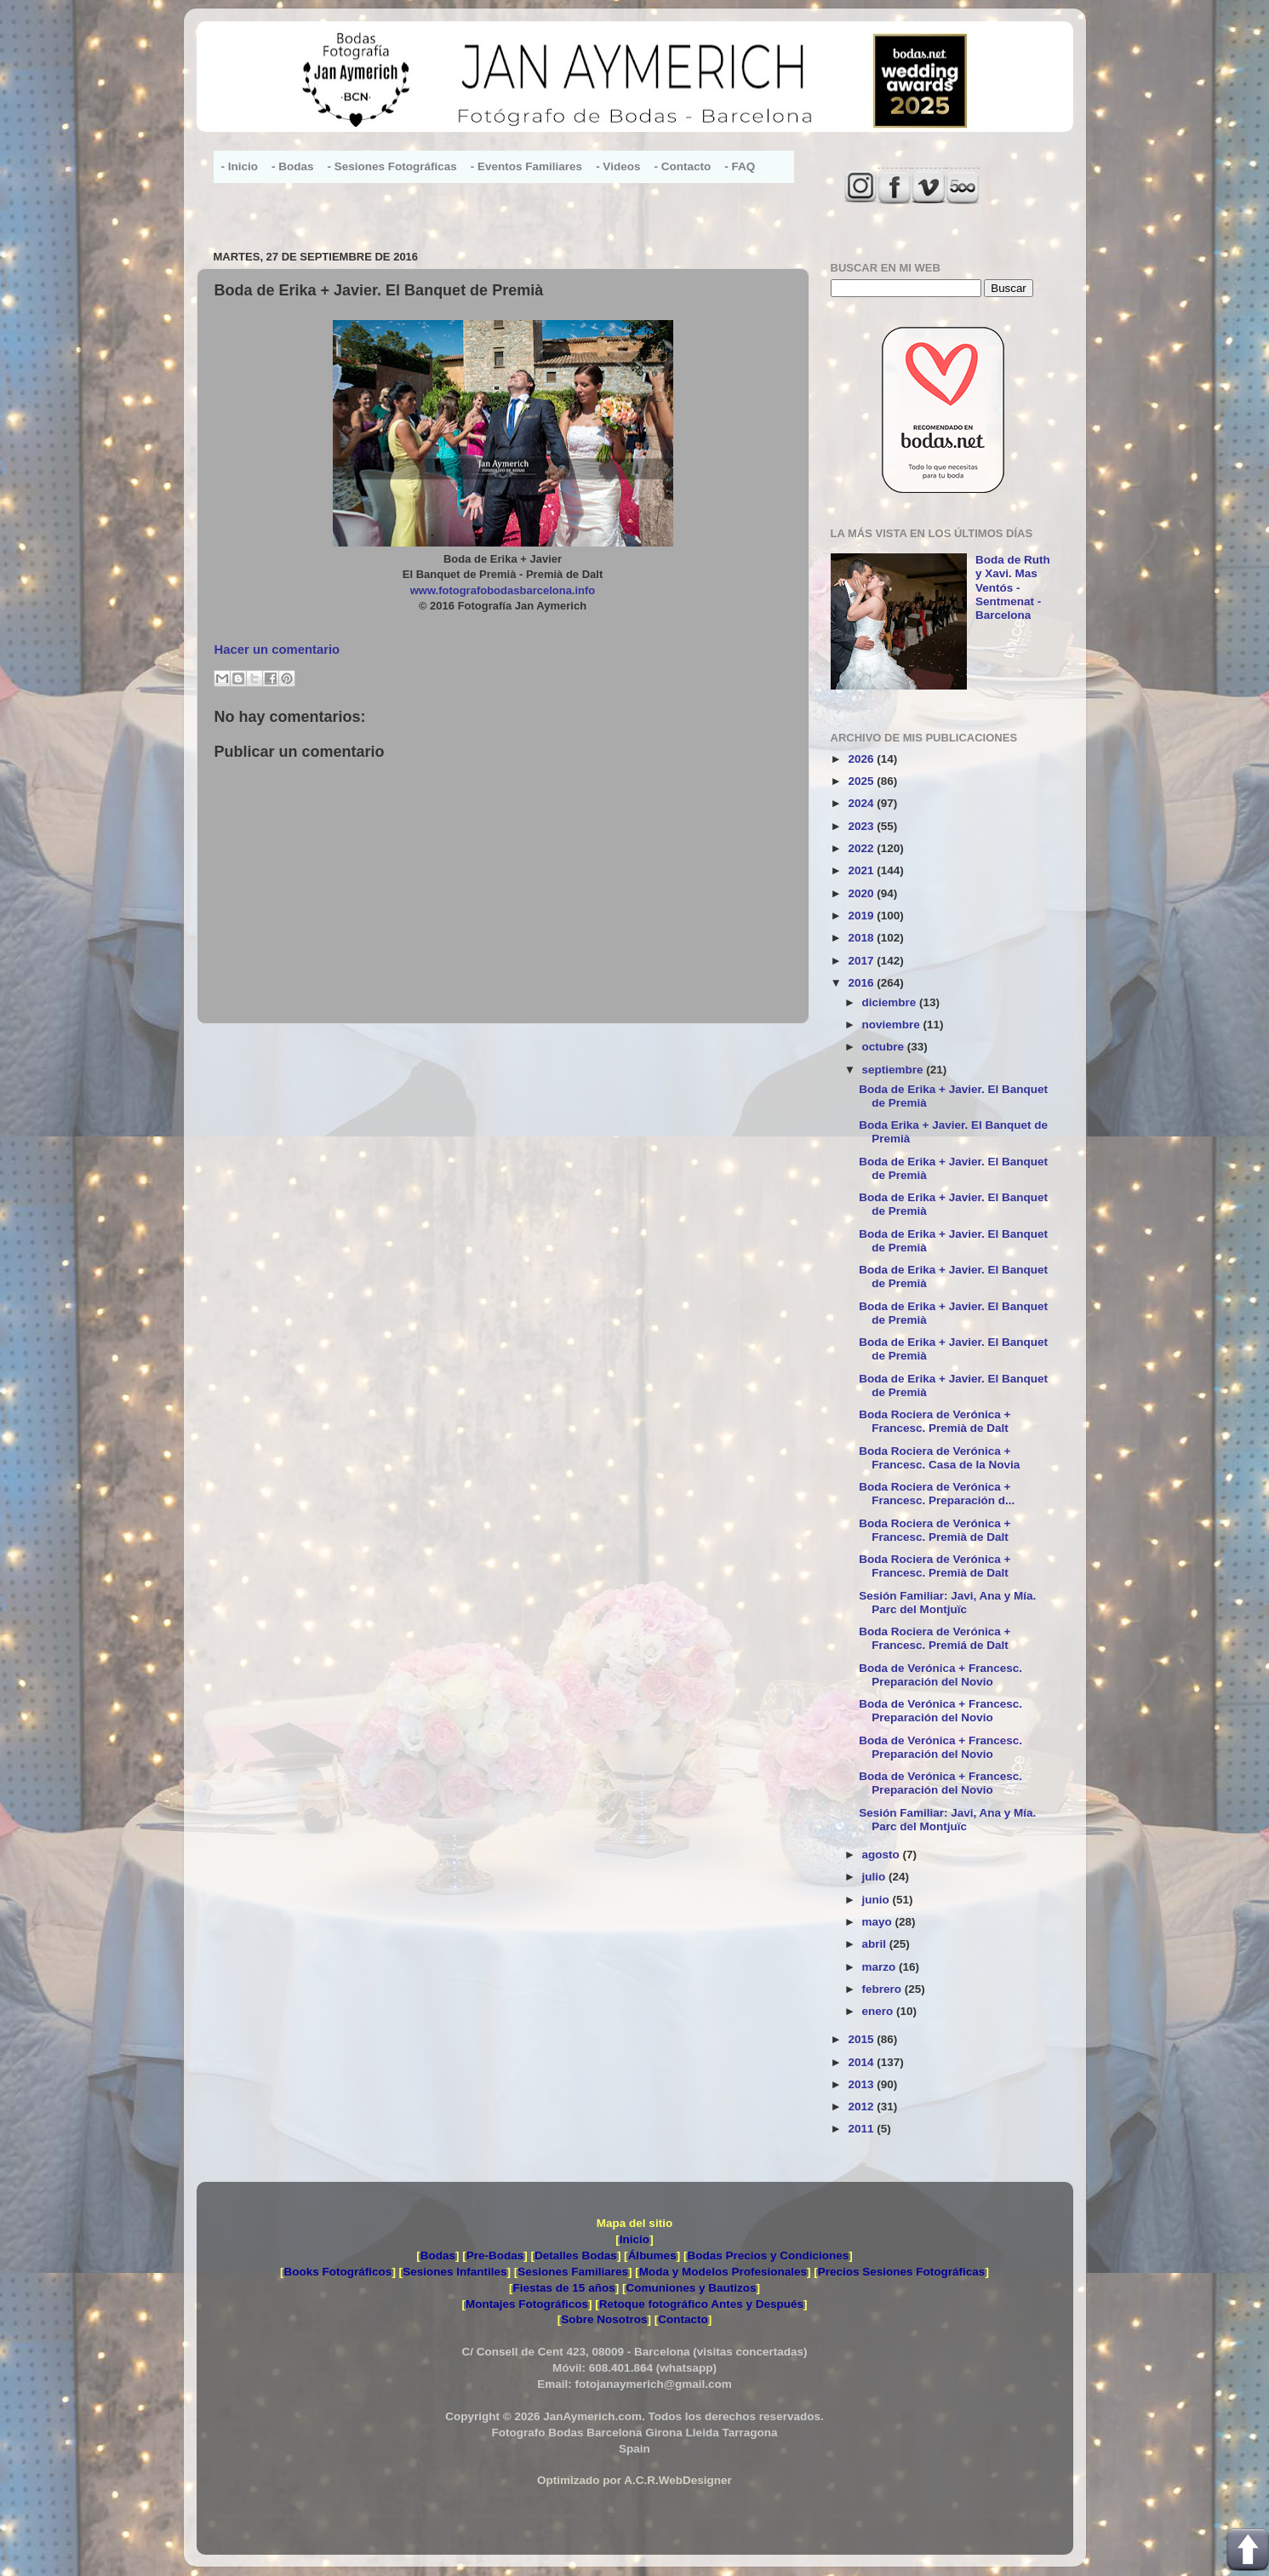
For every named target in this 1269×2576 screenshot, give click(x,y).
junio (877, 1899)
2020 (862, 893)
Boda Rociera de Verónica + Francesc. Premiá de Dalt (934, 1638)
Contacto (683, 2319)
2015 (862, 2039)
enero (879, 2011)
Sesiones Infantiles (454, 2271)
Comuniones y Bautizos (691, 2287)
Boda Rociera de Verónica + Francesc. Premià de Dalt (934, 1421)
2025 (862, 781)
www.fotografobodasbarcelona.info (503, 590)
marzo (881, 1967)
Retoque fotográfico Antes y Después (701, 2304)
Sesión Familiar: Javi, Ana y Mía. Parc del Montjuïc (947, 1602)
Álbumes (652, 2255)
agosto (882, 1854)
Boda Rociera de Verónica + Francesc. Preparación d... (937, 1493)
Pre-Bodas (495, 2255)
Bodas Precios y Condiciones (768, 2255)
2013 (862, 2084)
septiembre (894, 1069)
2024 (862, 803)
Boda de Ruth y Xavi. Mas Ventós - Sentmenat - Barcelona (1012, 587)
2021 (862, 870)
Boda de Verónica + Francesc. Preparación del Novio (940, 1675)
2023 (862, 826)
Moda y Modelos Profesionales (723, 2271)
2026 (862, 759)
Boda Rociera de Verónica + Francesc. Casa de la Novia (939, 1458)
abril (875, 1944)
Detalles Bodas (575, 2255)
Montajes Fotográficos (527, 2304)
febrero (883, 1989)
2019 (862, 915)
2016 (862, 982)
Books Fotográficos (338, 2271)
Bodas (437, 2255)
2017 (862, 960)
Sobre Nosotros (604, 2319)
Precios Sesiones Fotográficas (902, 2271)
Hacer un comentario (277, 649)
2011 (862, 2128)
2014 (862, 2062)
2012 (862, 2106)
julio (875, 1876)
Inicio (634, 2239)
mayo (878, 1921)
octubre (884, 1046)
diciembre (891, 1002)
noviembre (892, 1024)
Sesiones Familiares (572, 2271)
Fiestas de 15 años (564, 2287)
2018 (862, 937)
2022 (862, 848)
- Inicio (240, 166)
